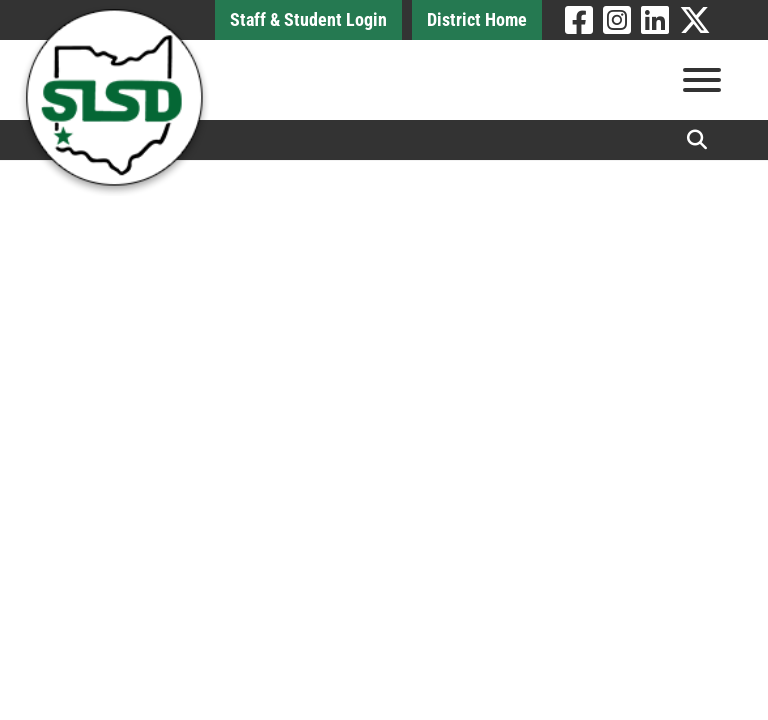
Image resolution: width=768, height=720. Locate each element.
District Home (477, 19)
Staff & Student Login (308, 19)
